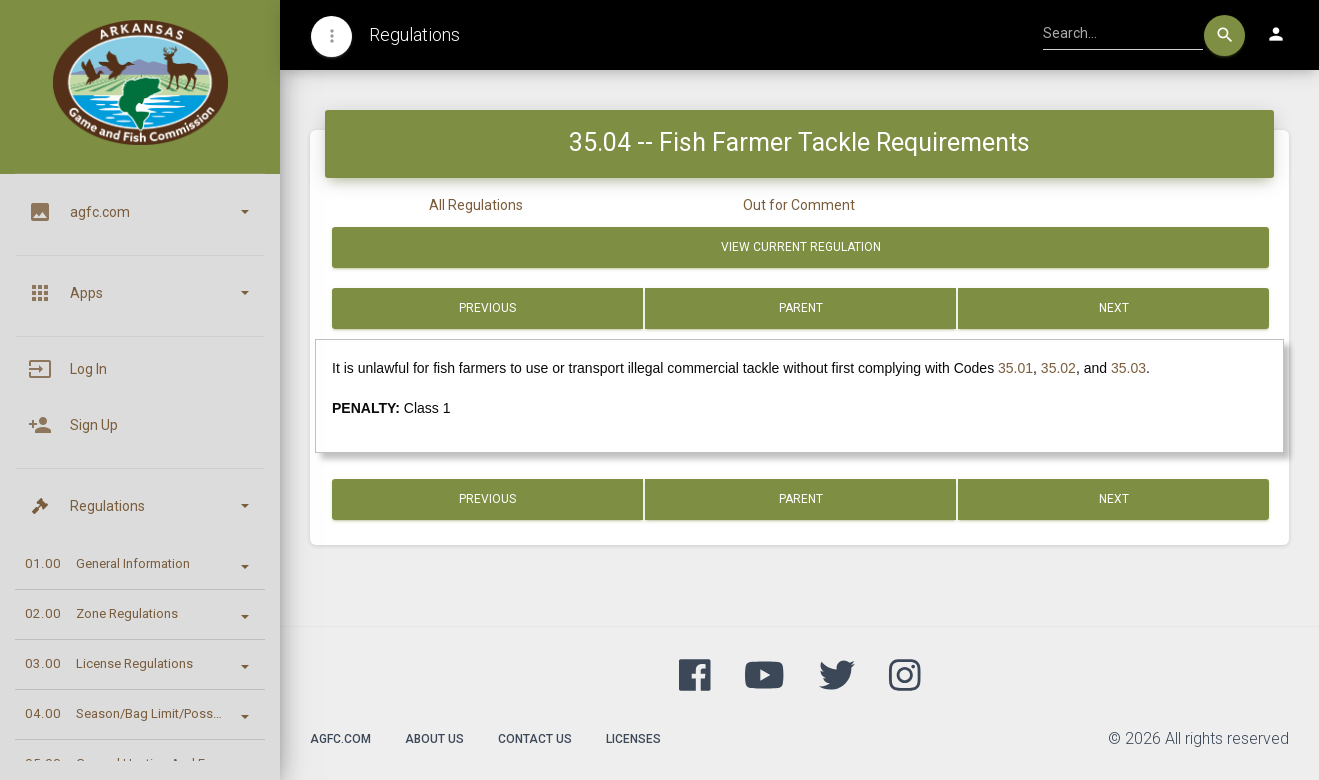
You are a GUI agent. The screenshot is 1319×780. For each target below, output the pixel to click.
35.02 (1058, 368)
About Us (434, 739)
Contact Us (535, 739)
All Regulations (476, 205)
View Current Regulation (801, 247)
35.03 (1128, 368)
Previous (487, 308)
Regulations (414, 34)
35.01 (1015, 368)
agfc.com (340, 739)
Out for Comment (799, 205)
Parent (801, 308)
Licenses (633, 739)
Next (1114, 308)
